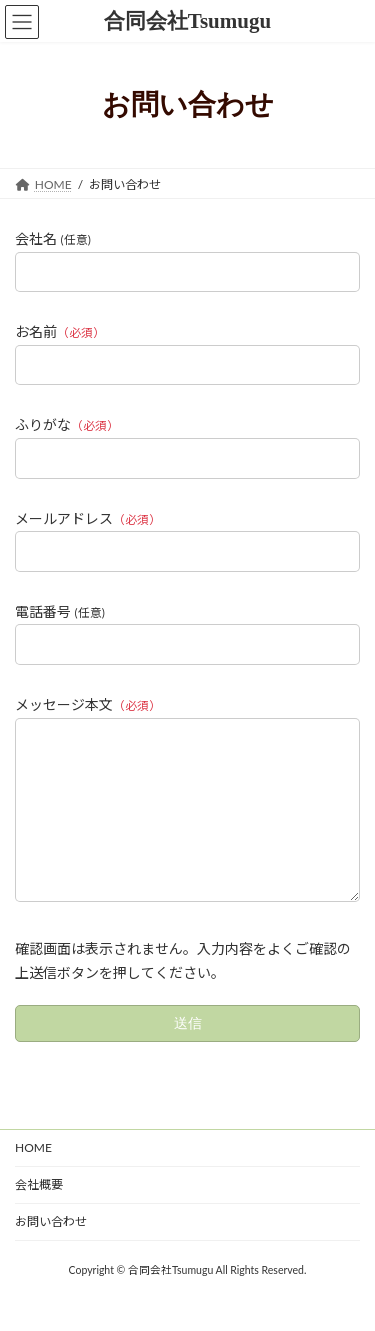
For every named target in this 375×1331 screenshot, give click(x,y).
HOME (33, 1177)
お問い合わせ (51, 1251)
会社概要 (39, 1214)
